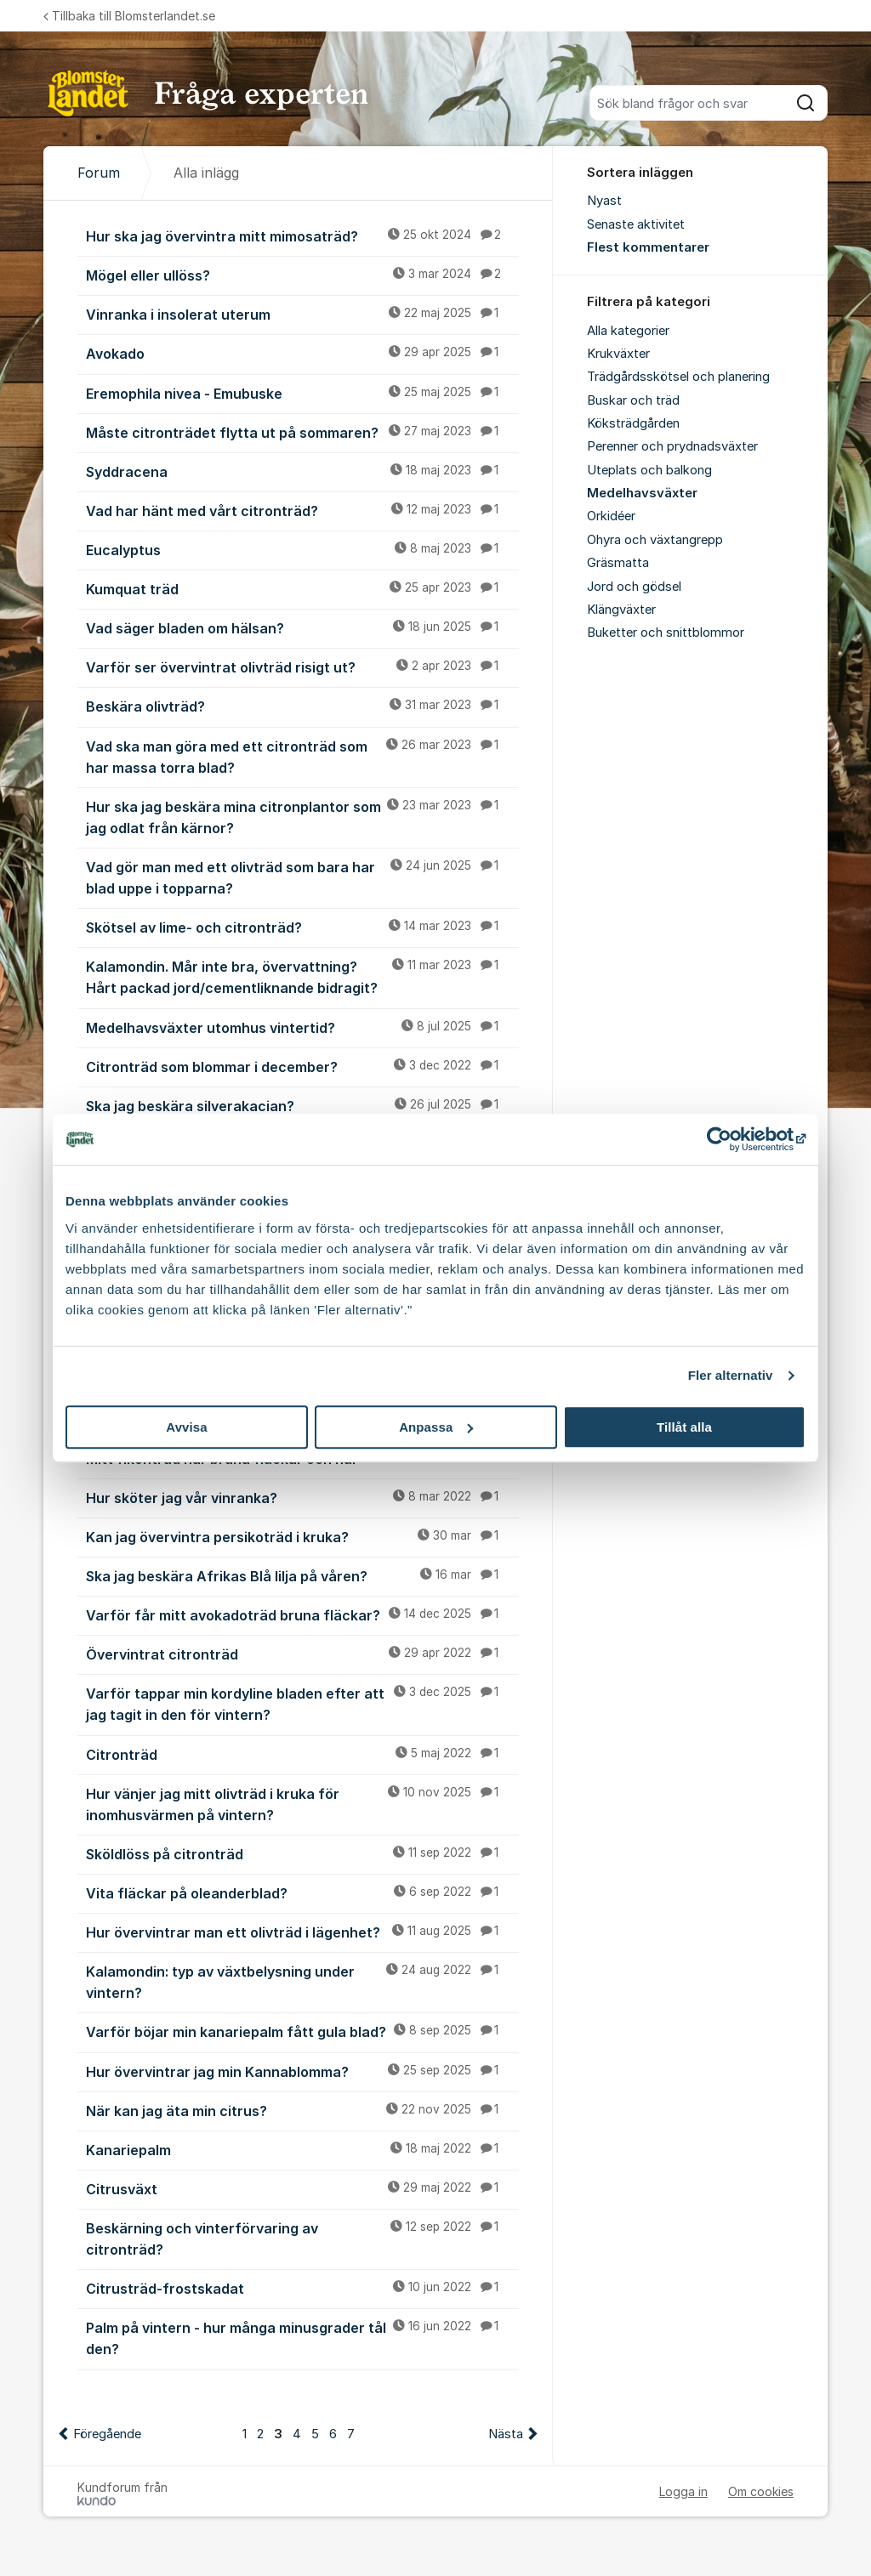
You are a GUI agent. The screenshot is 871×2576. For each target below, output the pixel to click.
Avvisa (186, 1427)
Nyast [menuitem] (604, 200)
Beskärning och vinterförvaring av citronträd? (302, 2238)
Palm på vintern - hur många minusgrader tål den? (302, 2338)
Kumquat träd (302, 588)
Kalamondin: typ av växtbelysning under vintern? (302, 1981)
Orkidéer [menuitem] (611, 516)
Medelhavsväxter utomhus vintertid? (302, 1027)
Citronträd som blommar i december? (302, 1066)
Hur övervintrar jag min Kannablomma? (302, 2071)
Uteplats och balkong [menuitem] (649, 470)
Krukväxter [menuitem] (618, 353)
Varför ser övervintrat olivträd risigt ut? (302, 666)
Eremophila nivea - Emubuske (302, 392)
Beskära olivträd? (302, 705)
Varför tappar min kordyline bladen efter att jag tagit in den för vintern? (302, 1703)
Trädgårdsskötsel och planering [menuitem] (678, 376)
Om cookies (761, 2491)
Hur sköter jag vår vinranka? (302, 1497)
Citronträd (302, 1754)
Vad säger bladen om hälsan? (302, 627)
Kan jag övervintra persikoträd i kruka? (302, 1536)
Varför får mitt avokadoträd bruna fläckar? (302, 1614)
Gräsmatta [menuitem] (618, 562)
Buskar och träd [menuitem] (633, 400)
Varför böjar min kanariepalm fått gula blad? (302, 2031)
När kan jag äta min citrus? (302, 2110)
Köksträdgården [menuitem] (633, 423)
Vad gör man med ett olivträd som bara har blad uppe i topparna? (302, 877)
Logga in (683, 2491)
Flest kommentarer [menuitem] (648, 247)
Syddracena (302, 471)
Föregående (107, 2434)
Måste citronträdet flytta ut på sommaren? (302, 432)
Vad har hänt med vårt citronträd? (302, 510)
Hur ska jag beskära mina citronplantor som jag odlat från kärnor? (302, 817)
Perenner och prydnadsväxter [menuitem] (672, 446)
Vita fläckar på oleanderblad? (302, 1892)
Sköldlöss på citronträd (302, 1853)
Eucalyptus (302, 549)
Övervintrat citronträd (302, 1653)
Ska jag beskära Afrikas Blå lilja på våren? (302, 1575)
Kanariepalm (302, 2149)
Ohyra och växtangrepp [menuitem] (655, 540)
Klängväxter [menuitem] (621, 609)
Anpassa (436, 1427)
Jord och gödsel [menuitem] (634, 586)
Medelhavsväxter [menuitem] (642, 493)
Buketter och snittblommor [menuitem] (665, 632)
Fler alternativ (730, 1375)
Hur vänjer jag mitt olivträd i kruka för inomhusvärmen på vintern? (302, 1804)
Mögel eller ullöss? (302, 274)
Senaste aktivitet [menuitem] (636, 224)
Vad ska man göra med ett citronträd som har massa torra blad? (302, 756)
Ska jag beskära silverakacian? (302, 1105)
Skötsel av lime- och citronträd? (302, 926)
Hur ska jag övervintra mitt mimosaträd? (302, 235)
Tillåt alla (684, 1427)
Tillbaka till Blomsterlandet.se (129, 16)
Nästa (505, 2434)
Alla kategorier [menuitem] (628, 330)
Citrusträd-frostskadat (302, 2287)
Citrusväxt (302, 2188)
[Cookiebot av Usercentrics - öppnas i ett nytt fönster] (731, 1139)
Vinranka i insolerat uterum (302, 313)
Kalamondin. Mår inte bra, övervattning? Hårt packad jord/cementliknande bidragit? (302, 976)
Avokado (302, 352)
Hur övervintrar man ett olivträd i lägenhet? (302, 1931)
